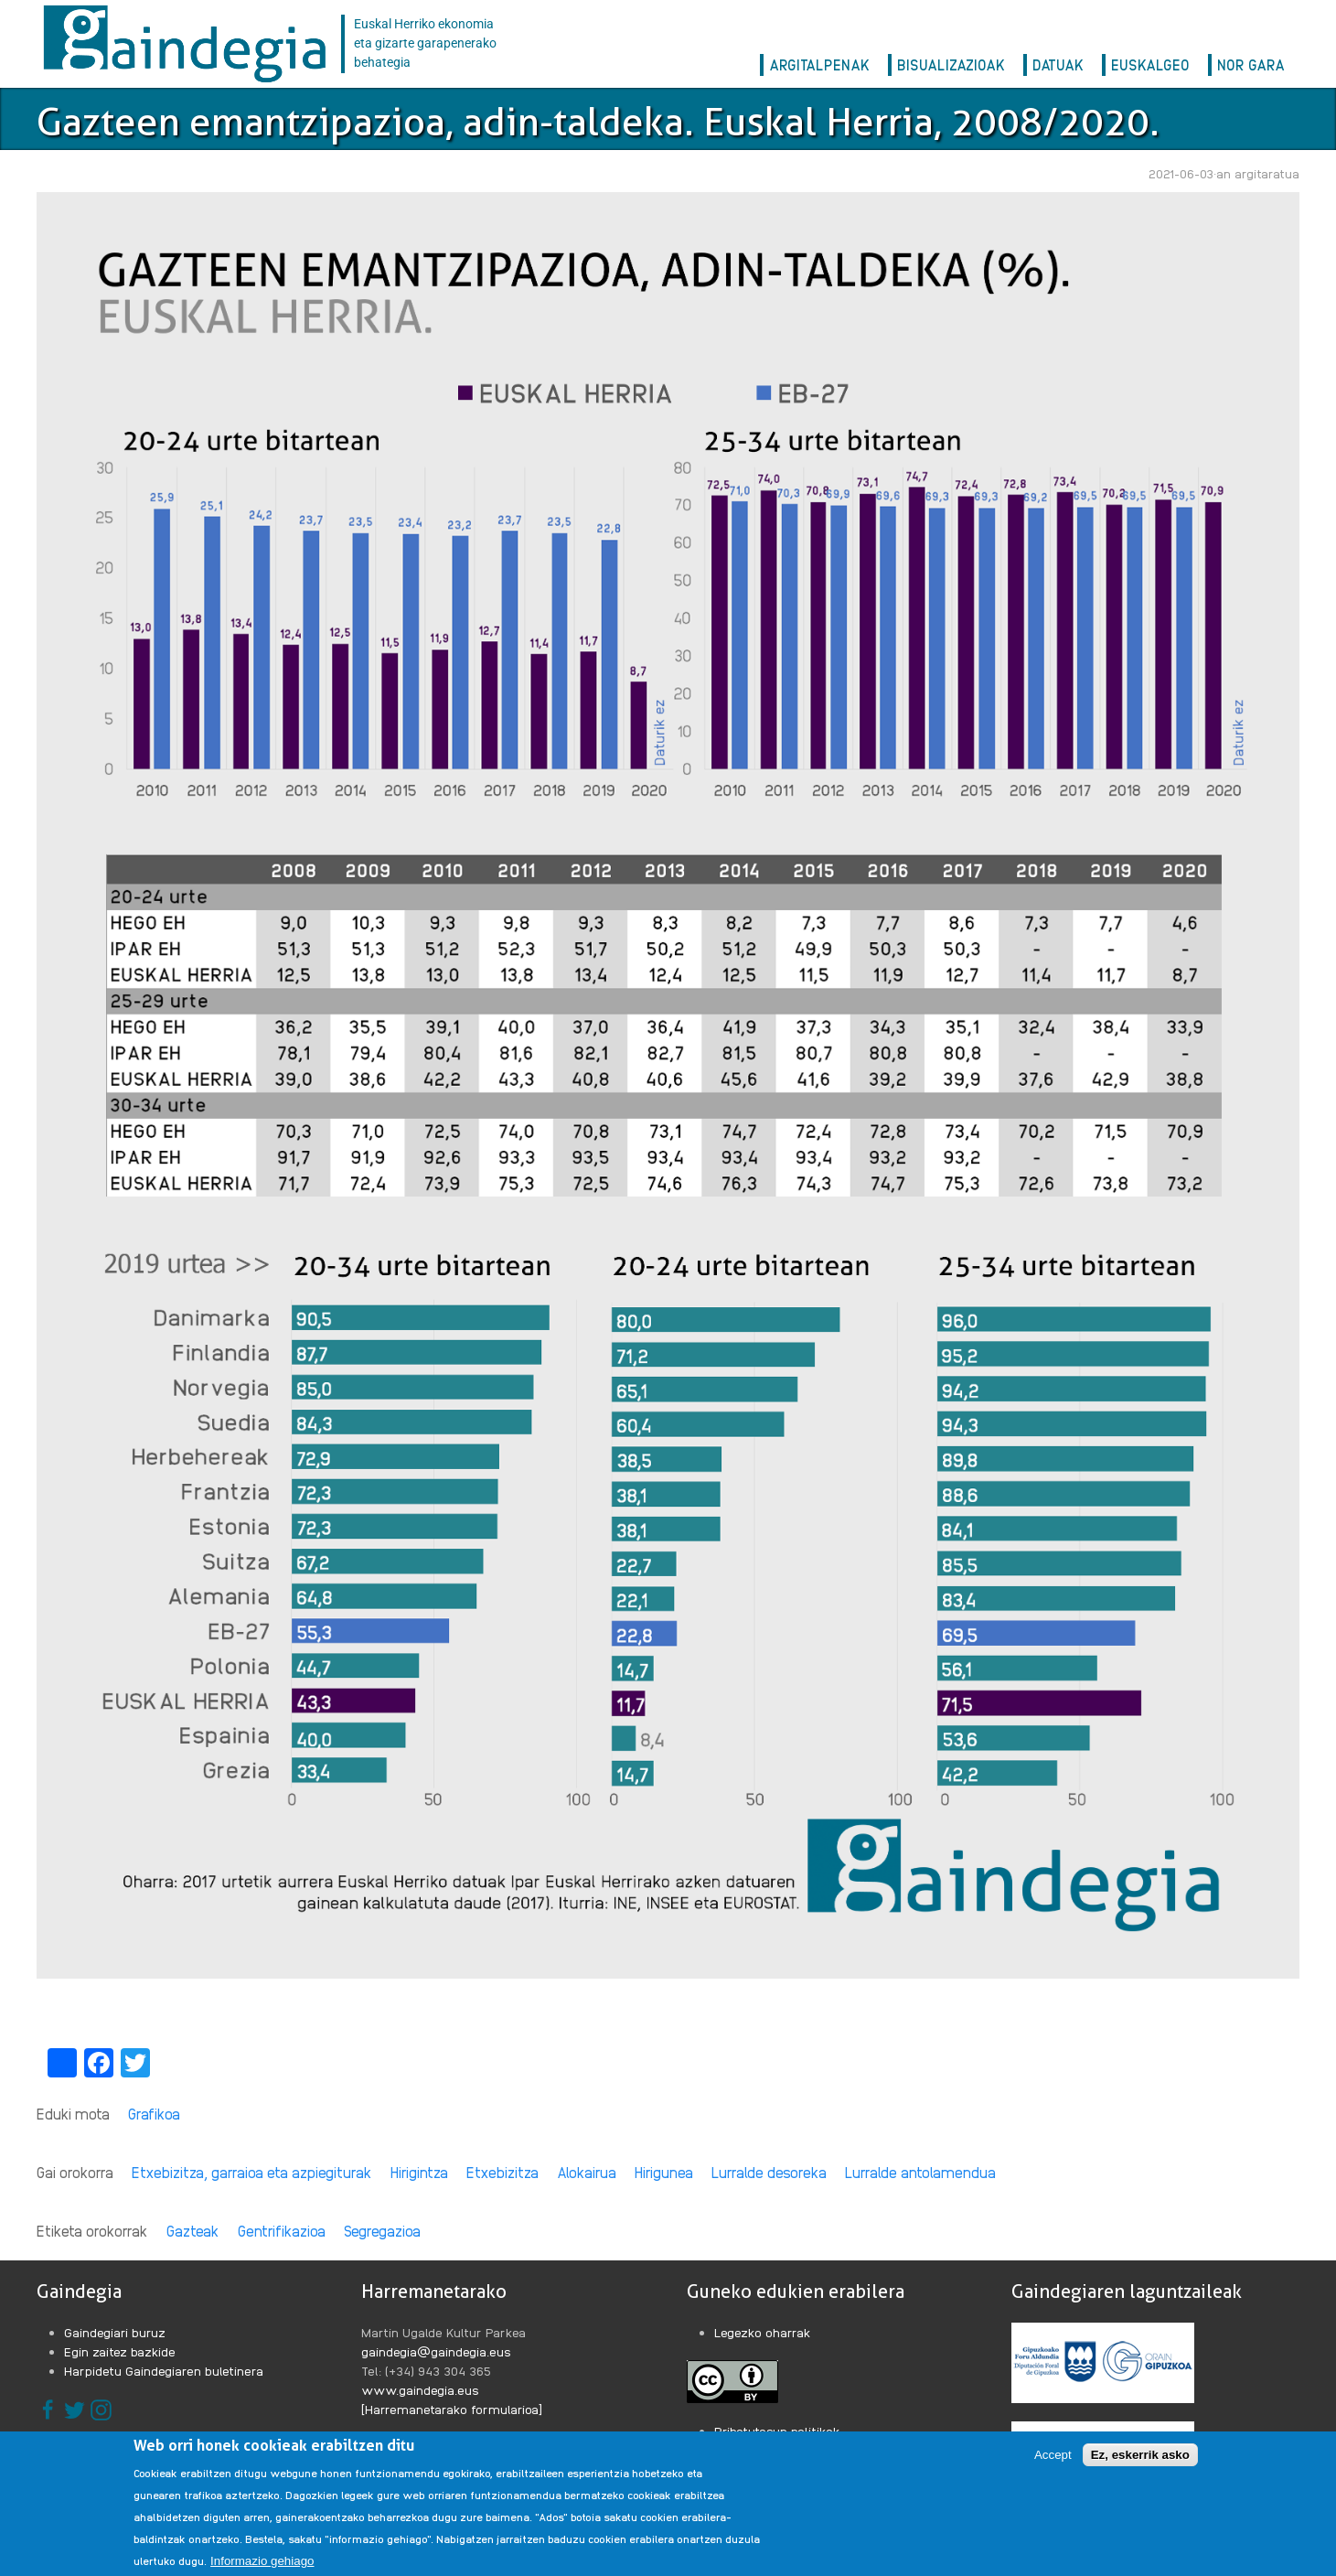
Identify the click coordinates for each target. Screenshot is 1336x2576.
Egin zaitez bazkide (120, 2351)
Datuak (1058, 64)
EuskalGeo (1150, 64)
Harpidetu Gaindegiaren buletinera (163, 2370)
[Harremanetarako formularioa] (451, 2408)
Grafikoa (154, 2113)
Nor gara (1251, 64)
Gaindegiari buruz (115, 2331)
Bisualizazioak (951, 64)
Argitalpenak (819, 64)
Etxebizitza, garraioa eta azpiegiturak (252, 2172)
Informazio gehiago (262, 2561)
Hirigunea (664, 2172)
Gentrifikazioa (282, 2230)
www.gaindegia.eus (420, 2389)
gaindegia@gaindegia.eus (436, 2351)
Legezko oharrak (762, 2331)
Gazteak (192, 2230)
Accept (1053, 2455)
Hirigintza (419, 2172)
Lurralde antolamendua (920, 2172)
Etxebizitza (502, 2172)
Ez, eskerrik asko (1140, 2455)
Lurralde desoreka (769, 2172)
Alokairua (586, 2172)
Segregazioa (382, 2230)
